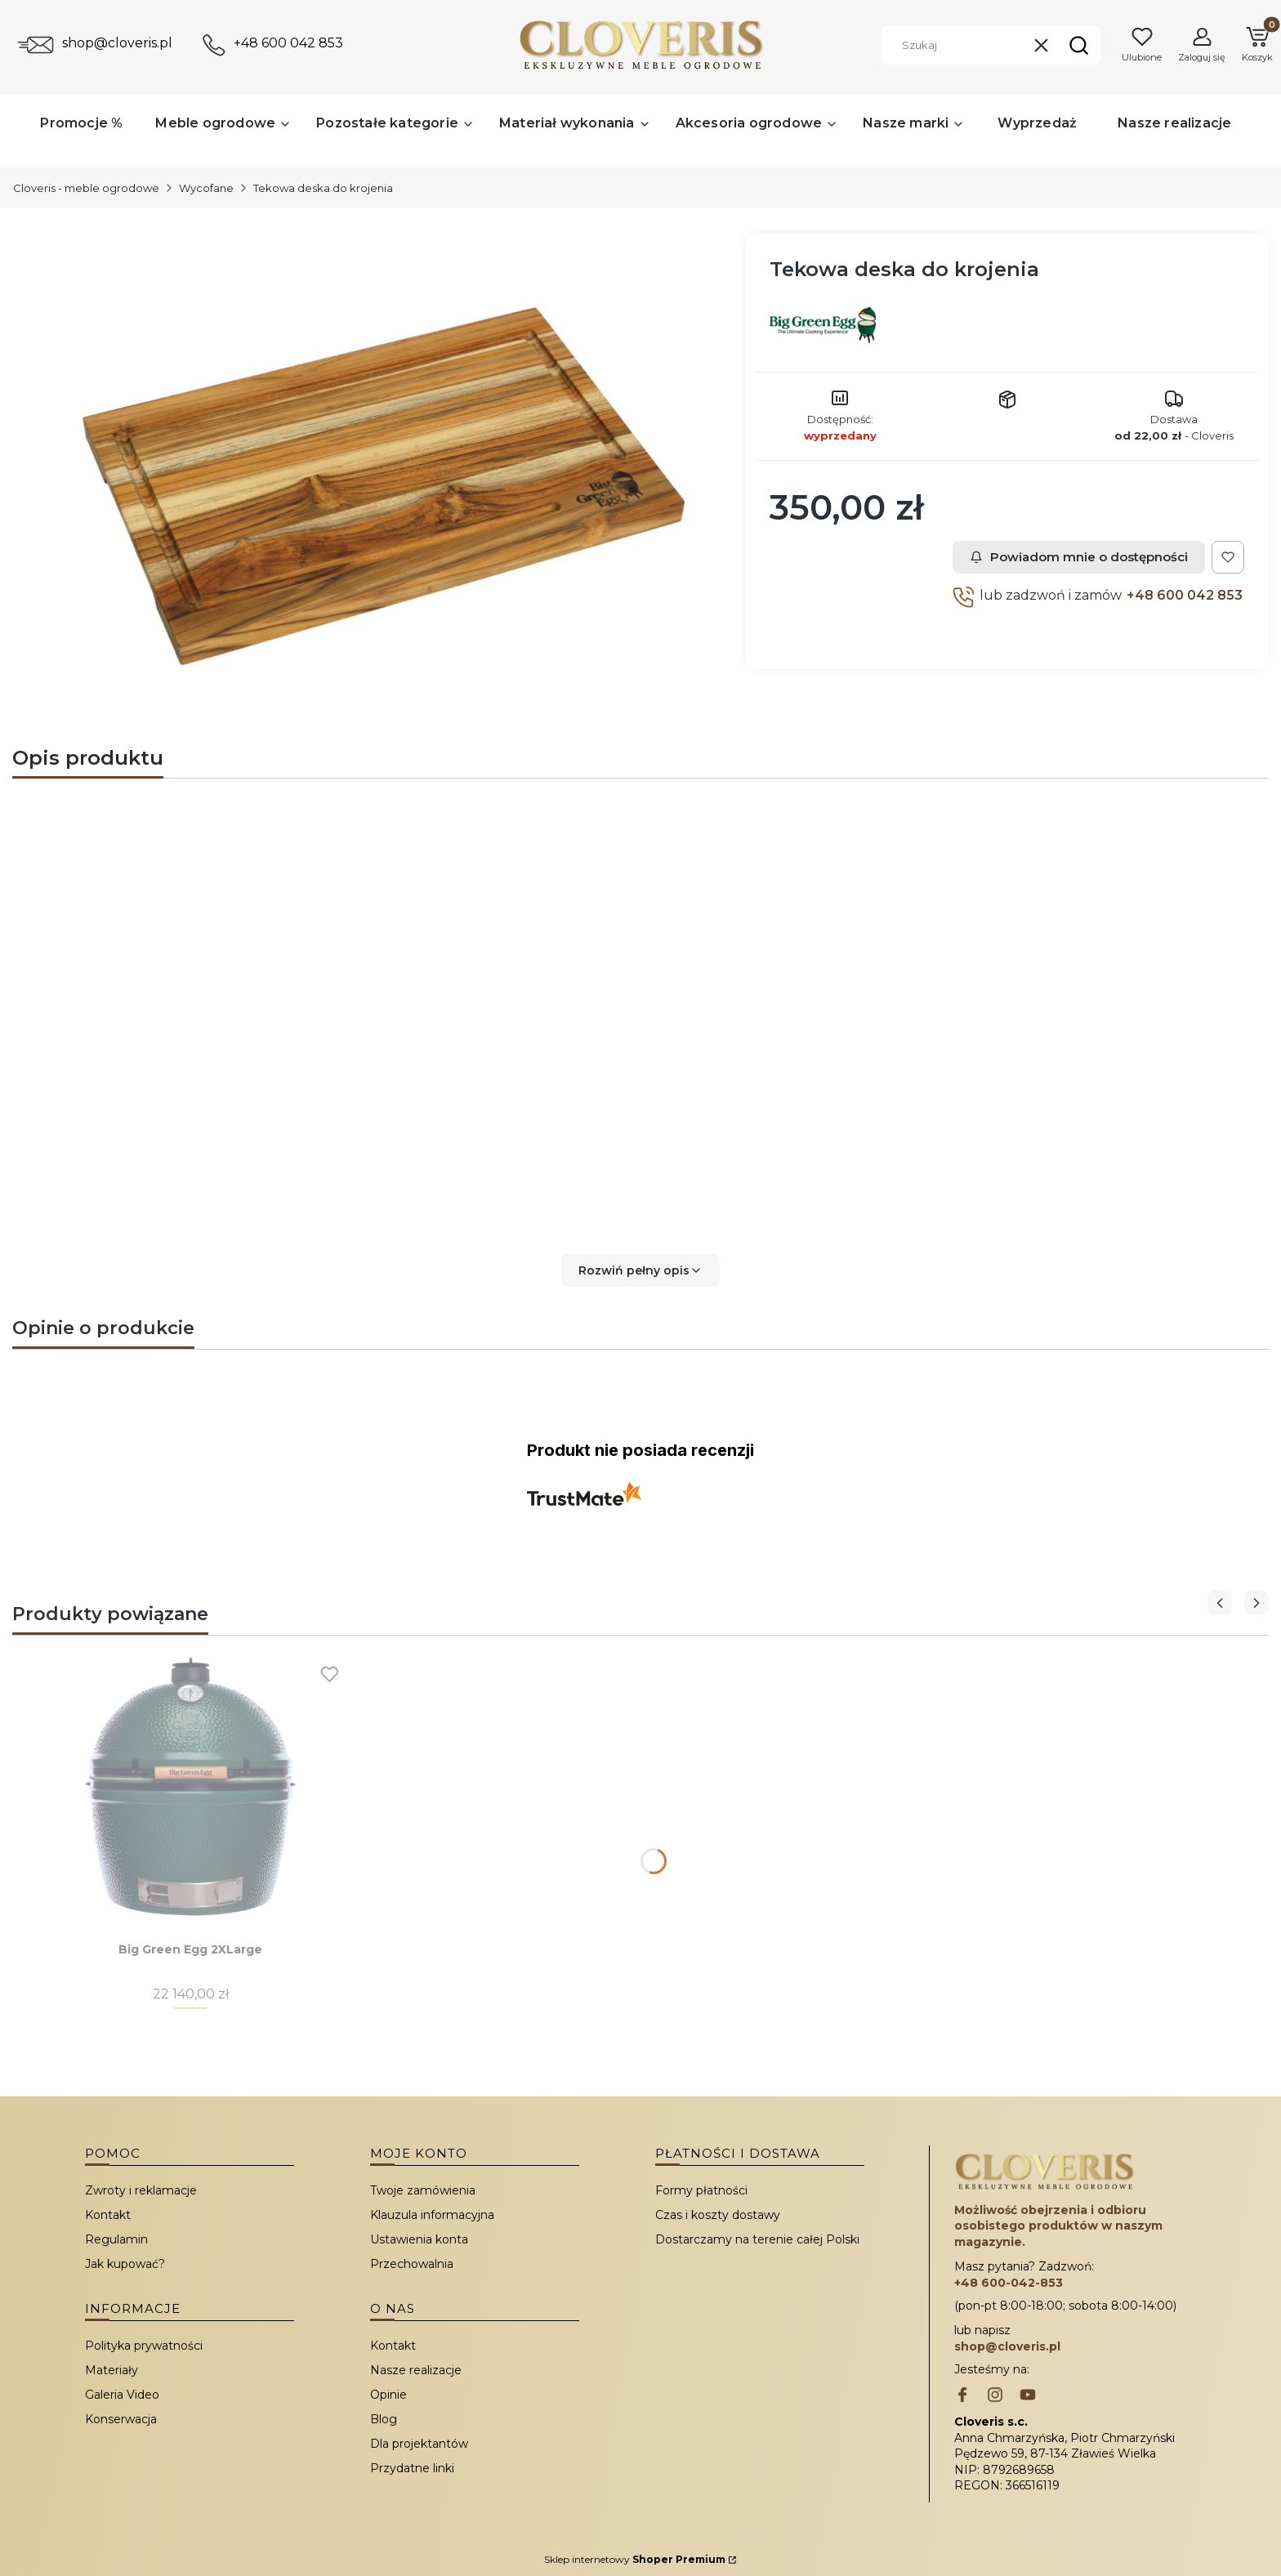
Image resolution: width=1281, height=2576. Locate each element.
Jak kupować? (125, 2264)
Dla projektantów (419, 2443)
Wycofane (206, 187)
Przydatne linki (412, 2468)
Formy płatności (701, 2190)
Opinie (388, 2394)
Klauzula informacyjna (432, 2215)
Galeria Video (122, 2394)
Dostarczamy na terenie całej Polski (757, 2239)
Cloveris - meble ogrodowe (86, 187)
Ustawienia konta (419, 2239)
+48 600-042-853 (1008, 2282)
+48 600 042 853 (288, 43)
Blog (383, 2419)
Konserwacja (121, 2419)
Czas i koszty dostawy (717, 2215)
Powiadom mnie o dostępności (1079, 557)
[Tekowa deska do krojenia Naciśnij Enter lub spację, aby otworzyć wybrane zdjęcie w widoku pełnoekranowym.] (372, 486)
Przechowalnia (411, 2264)
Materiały (111, 2370)
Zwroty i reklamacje (141, 2190)
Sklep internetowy (634, 2559)
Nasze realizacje (416, 2370)
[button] (1078, 45)
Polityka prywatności (144, 2345)
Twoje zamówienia (422, 2190)
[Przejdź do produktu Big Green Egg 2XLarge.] (190, 1786)
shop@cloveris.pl (117, 43)
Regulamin (116, 2239)
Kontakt (108, 2215)
